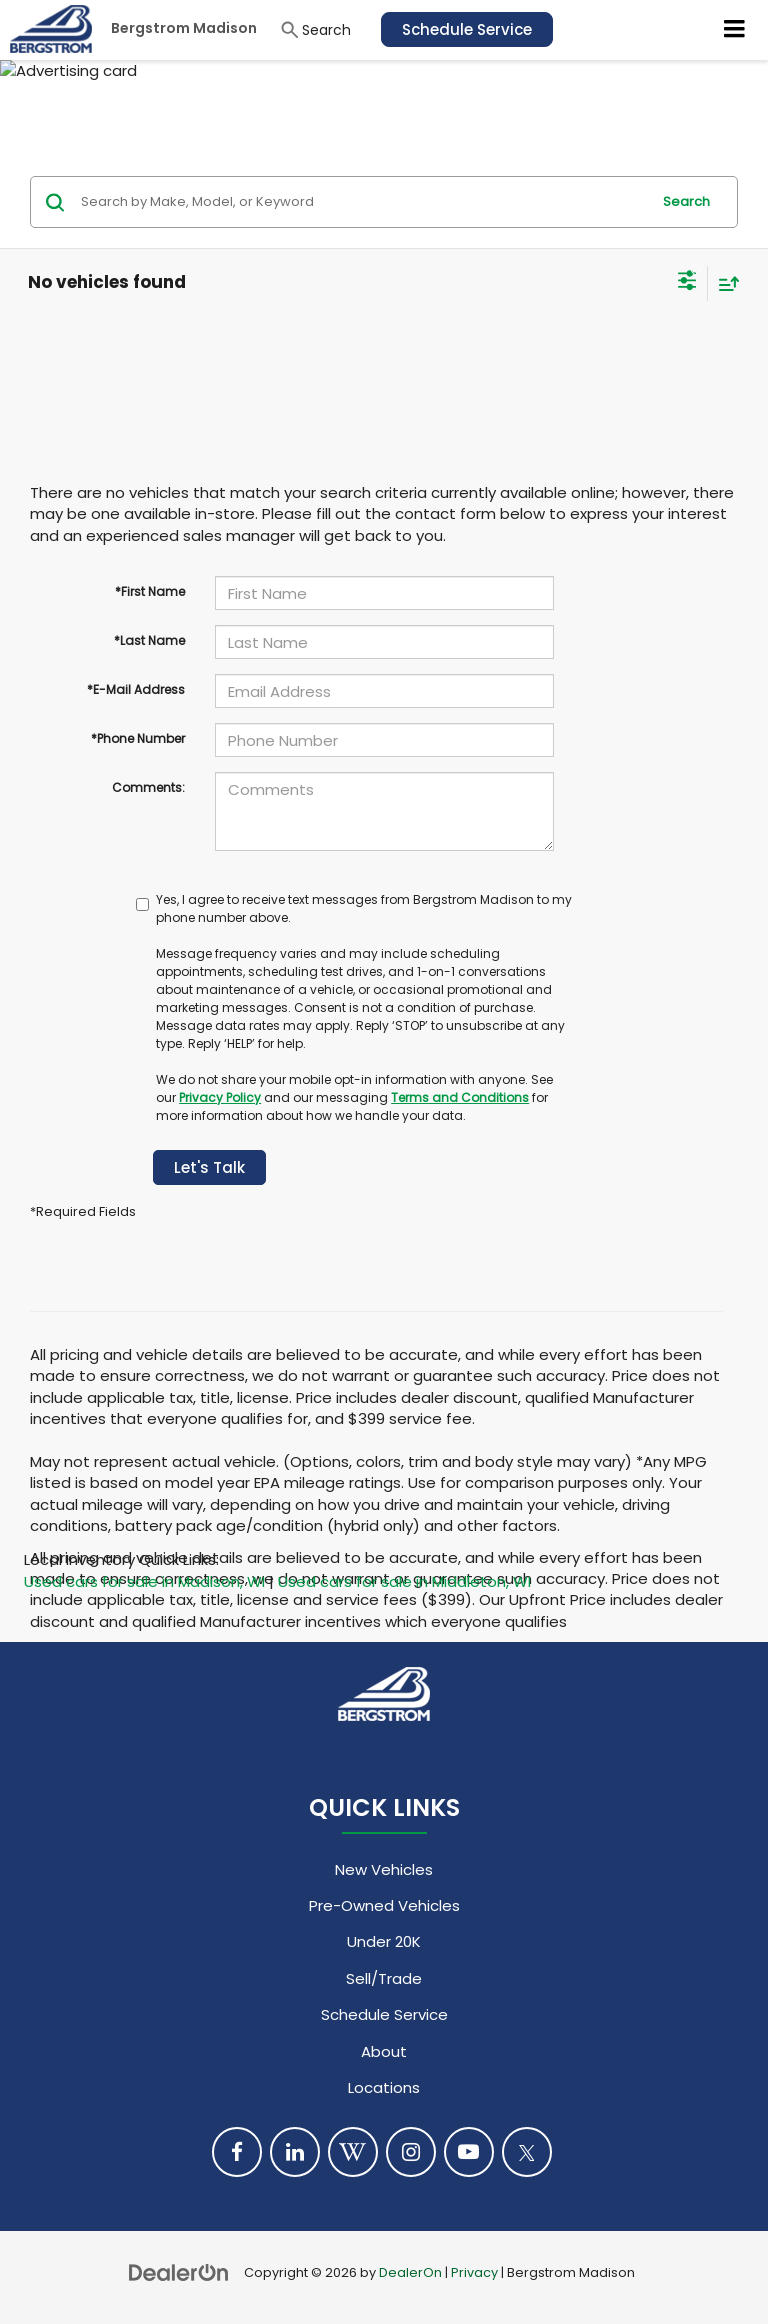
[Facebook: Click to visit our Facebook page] (237, 2152)
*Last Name (149, 640)
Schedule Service (467, 29)
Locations (384, 2087)
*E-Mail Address (136, 689)
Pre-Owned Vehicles (384, 1905)
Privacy (474, 2272)
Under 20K (384, 1941)
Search (686, 201)
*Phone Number (138, 738)
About (384, 2051)
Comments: (148, 787)
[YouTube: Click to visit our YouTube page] (469, 2152)
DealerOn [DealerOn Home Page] (410, 2272)
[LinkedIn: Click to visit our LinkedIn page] (295, 2152)
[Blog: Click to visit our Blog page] (353, 2152)
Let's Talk (209, 1167)
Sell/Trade (384, 1978)
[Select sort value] (724, 283)
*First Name (150, 591)
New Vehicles (384, 1869)
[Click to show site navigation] (735, 30)
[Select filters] (687, 283)
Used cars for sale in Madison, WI (144, 1581)
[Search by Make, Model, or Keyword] (362, 202)
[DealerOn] (179, 2271)
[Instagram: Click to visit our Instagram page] (411, 2152)
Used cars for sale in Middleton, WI (404, 1581)
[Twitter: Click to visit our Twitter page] (527, 2152)
